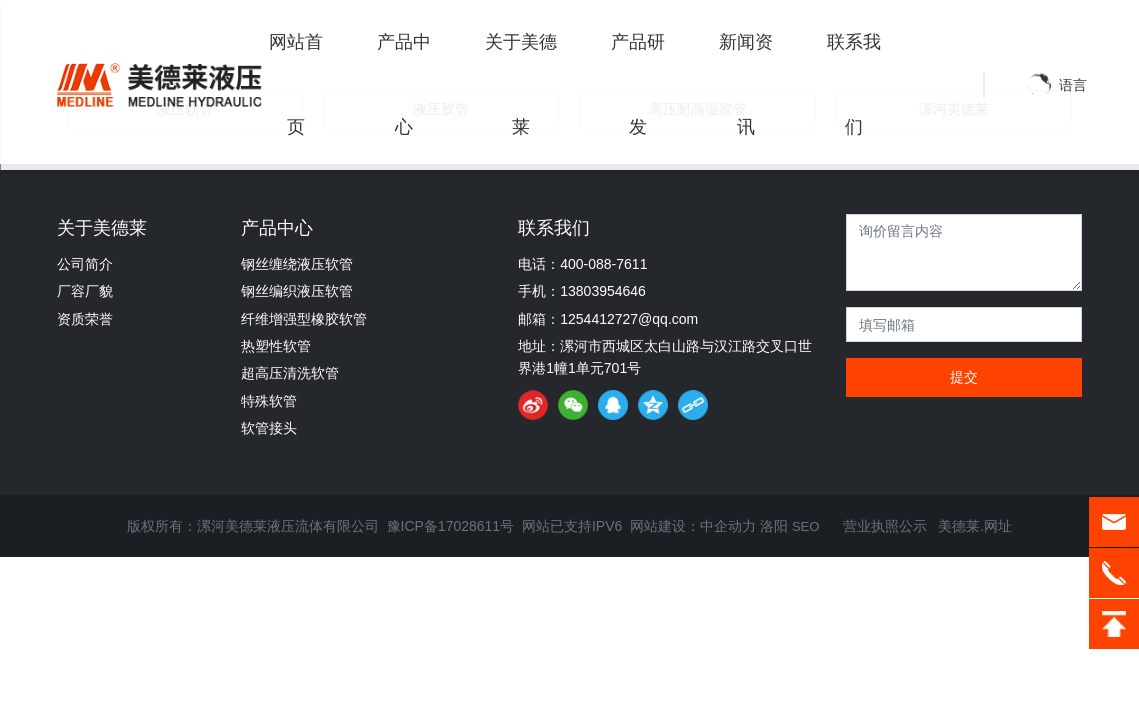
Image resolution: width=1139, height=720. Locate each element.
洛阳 (774, 526)
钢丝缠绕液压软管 (297, 264)
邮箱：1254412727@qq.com (608, 319)
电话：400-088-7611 (582, 264)
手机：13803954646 (582, 291)
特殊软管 (269, 401)
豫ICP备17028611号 (451, 526)
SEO (805, 526)
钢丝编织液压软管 (297, 291)
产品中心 (277, 228)
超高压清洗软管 (290, 373)
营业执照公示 (883, 526)
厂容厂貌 (85, 291)
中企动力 (728, 526)
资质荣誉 (85, 319)
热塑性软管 (276, 346)
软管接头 (269, 428)
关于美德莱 (102, 228)
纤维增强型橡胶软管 (304, 319)
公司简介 (85, 264)
